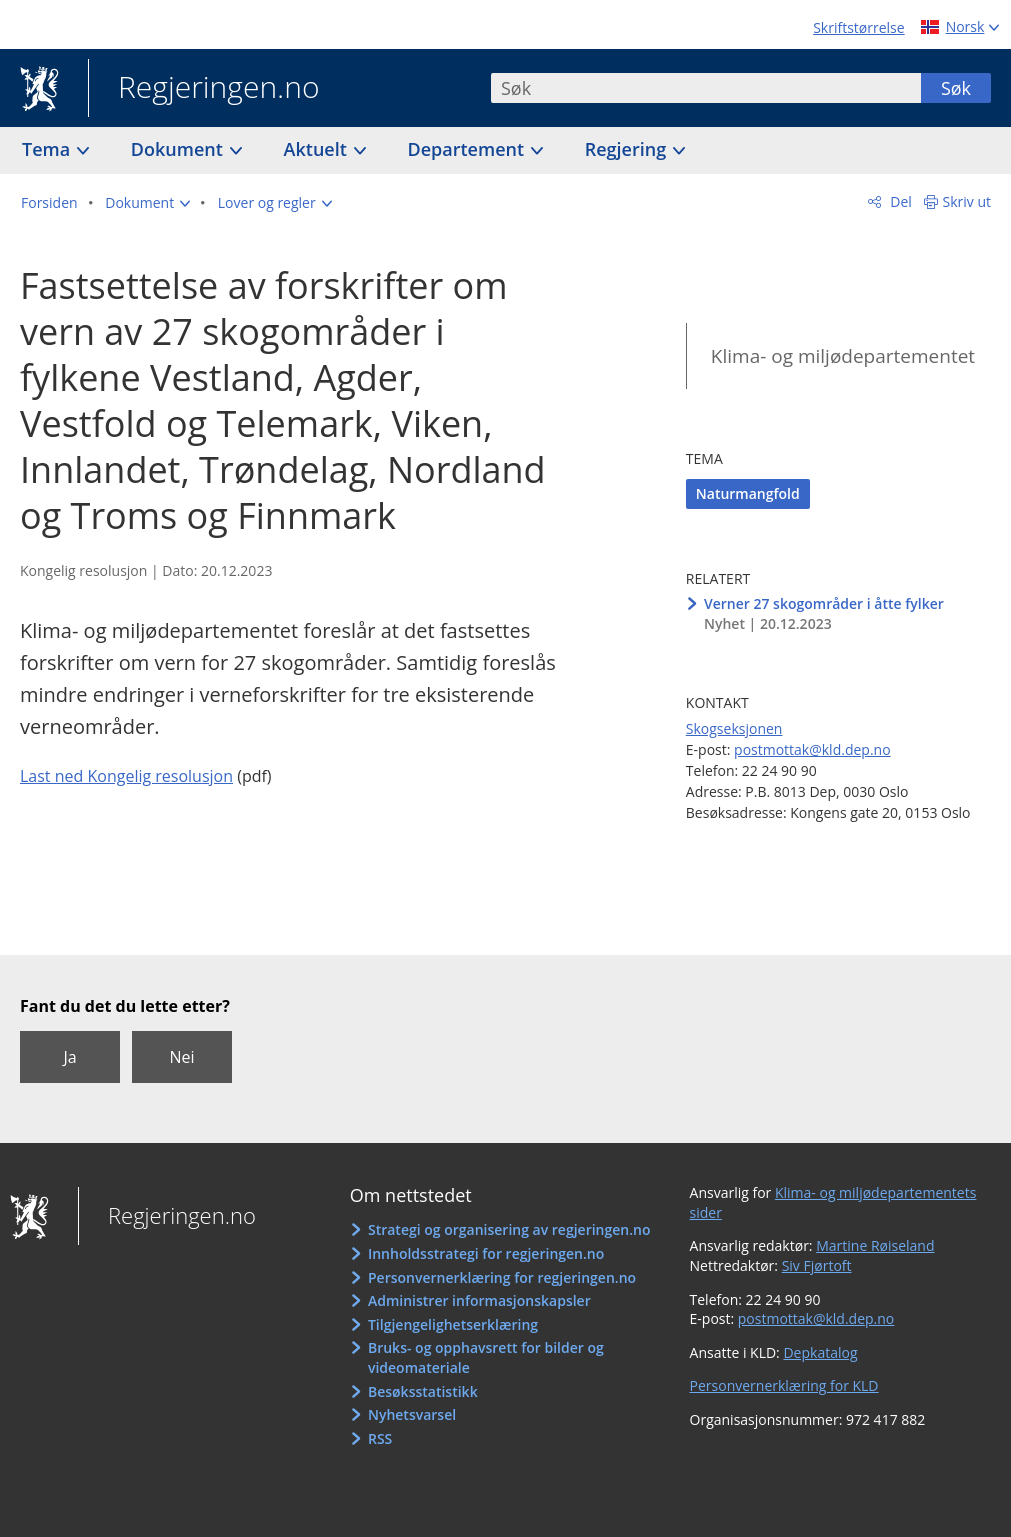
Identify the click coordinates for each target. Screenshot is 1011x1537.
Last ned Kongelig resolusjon (126, 776)
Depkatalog (820, 1352)
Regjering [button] (628, 149)
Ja (69, 1057)
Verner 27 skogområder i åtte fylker (824, 603)
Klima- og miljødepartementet (843, 356)
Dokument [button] (179, 149)
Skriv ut (967, 201)
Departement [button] (468, 149)
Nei (181, 1057)
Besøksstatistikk (423, 1391)
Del (899, 201)
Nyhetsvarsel (412, 1414)
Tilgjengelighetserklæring (453, 1324)
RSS (380, 1438)
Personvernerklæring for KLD (784, 1385)
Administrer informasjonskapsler (479, 1300)
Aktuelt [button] (318, 149)
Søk (956, 88)
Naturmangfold (748, 493)
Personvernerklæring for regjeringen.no (502, 1277)
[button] (147, 203)
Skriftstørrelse (858, 27)
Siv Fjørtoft (817, 1265)
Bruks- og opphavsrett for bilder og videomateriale (486, 1357)
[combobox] (706, 88)
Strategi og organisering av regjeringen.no (509, 1229)
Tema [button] (48, 149)
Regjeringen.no (204, 89)
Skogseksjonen (734, 728)
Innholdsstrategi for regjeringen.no (486, 1253)
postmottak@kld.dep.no (812, 749)
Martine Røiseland (875, 1245)
